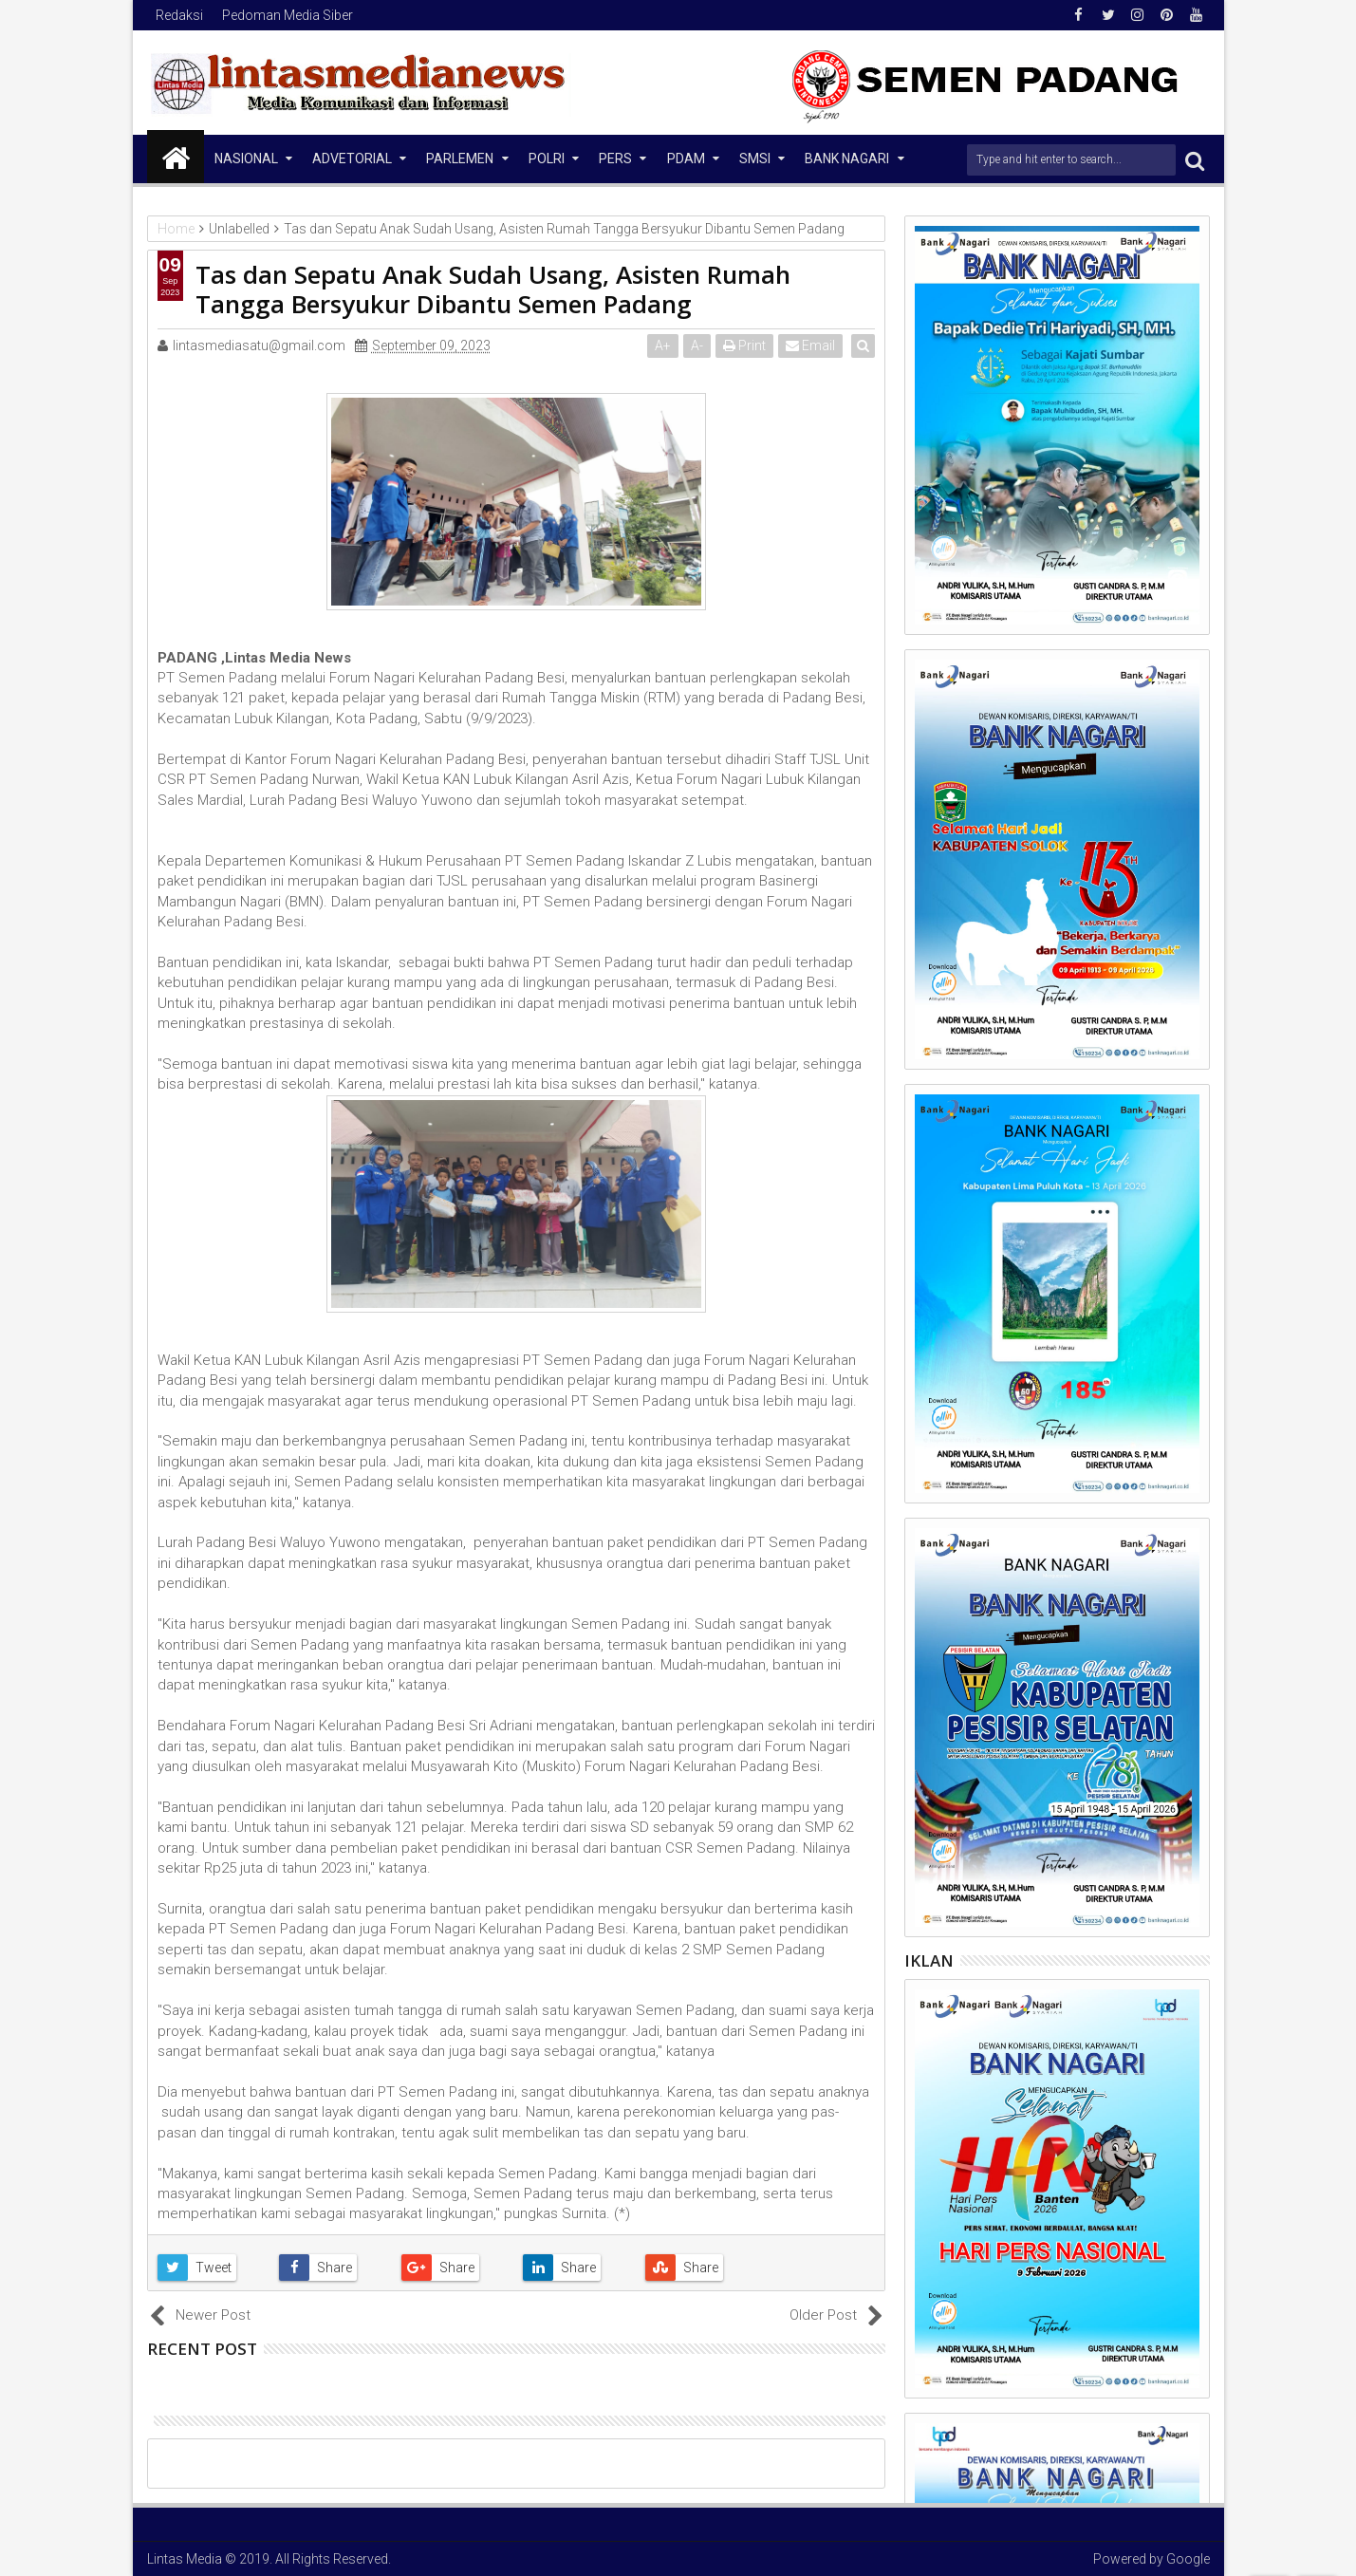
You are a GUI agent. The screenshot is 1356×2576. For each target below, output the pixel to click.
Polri (547, 158)
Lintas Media (184, 2559)
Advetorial (352, 158)
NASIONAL (246, 158)
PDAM (686, 158)
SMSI (755, 158)
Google (1188, 2559)
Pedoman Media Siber (287, 15)
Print (746, 345)
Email (812, 345)
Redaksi (179, 15)
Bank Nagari (847, 158)
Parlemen (459, 158)
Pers (615, 158)
